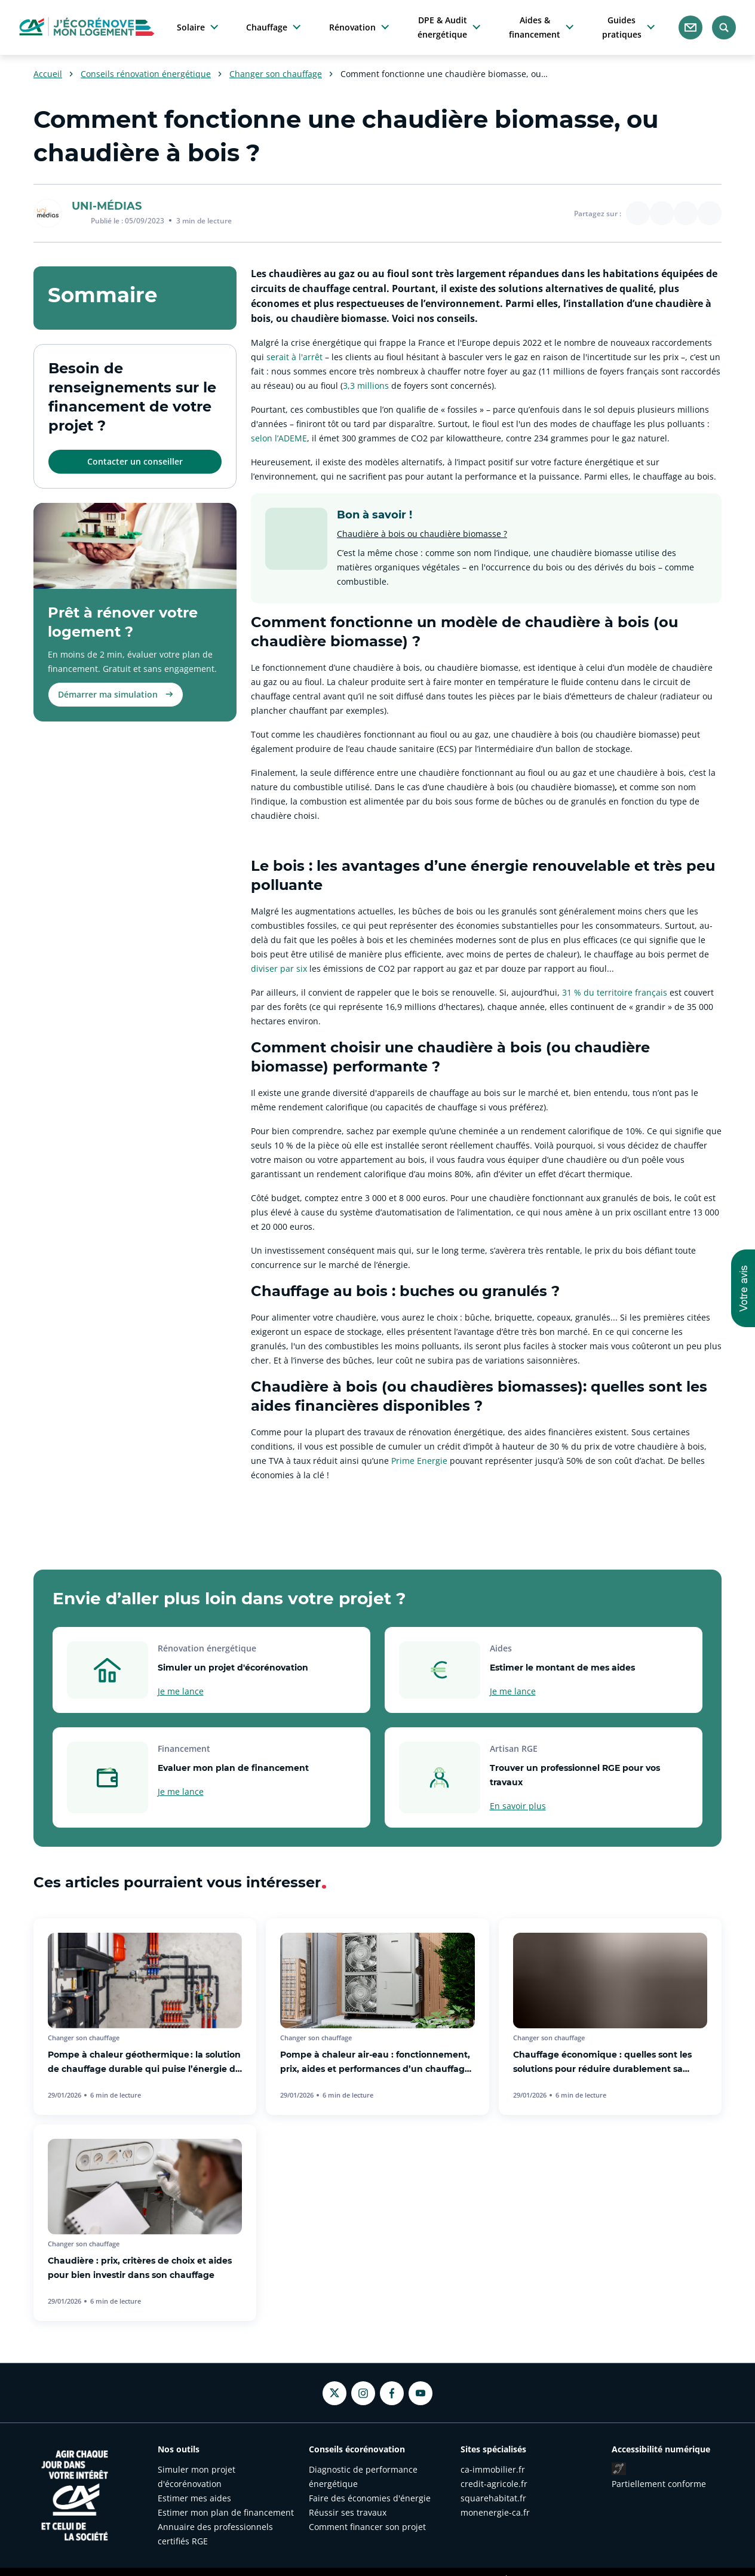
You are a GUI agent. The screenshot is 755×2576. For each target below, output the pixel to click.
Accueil (47, 74)
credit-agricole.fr (494, 2483)
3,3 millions (366, 385)
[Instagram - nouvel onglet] (363, 2393)
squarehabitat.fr (493, 2498)
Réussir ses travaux (347, 2512)
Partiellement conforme (659, 2483)
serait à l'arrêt (294, 357)
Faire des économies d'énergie (370, 2498)
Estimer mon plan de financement (226, 2512)
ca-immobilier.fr (493, 2469)
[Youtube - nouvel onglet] (420, 2393)
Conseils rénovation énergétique (146, 74)
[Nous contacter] (690, 27)
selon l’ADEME (279, 438)
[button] (743, 1288)
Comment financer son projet (367, 2526)
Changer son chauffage (275, 74)
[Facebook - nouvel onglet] (392, 2393)
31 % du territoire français (614, 992)
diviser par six (279, 968)
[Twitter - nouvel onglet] (334, 2392)
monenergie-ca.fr (495, 2512)
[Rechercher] (724, 27)
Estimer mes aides (194, 2498)
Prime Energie (420, 1460)
